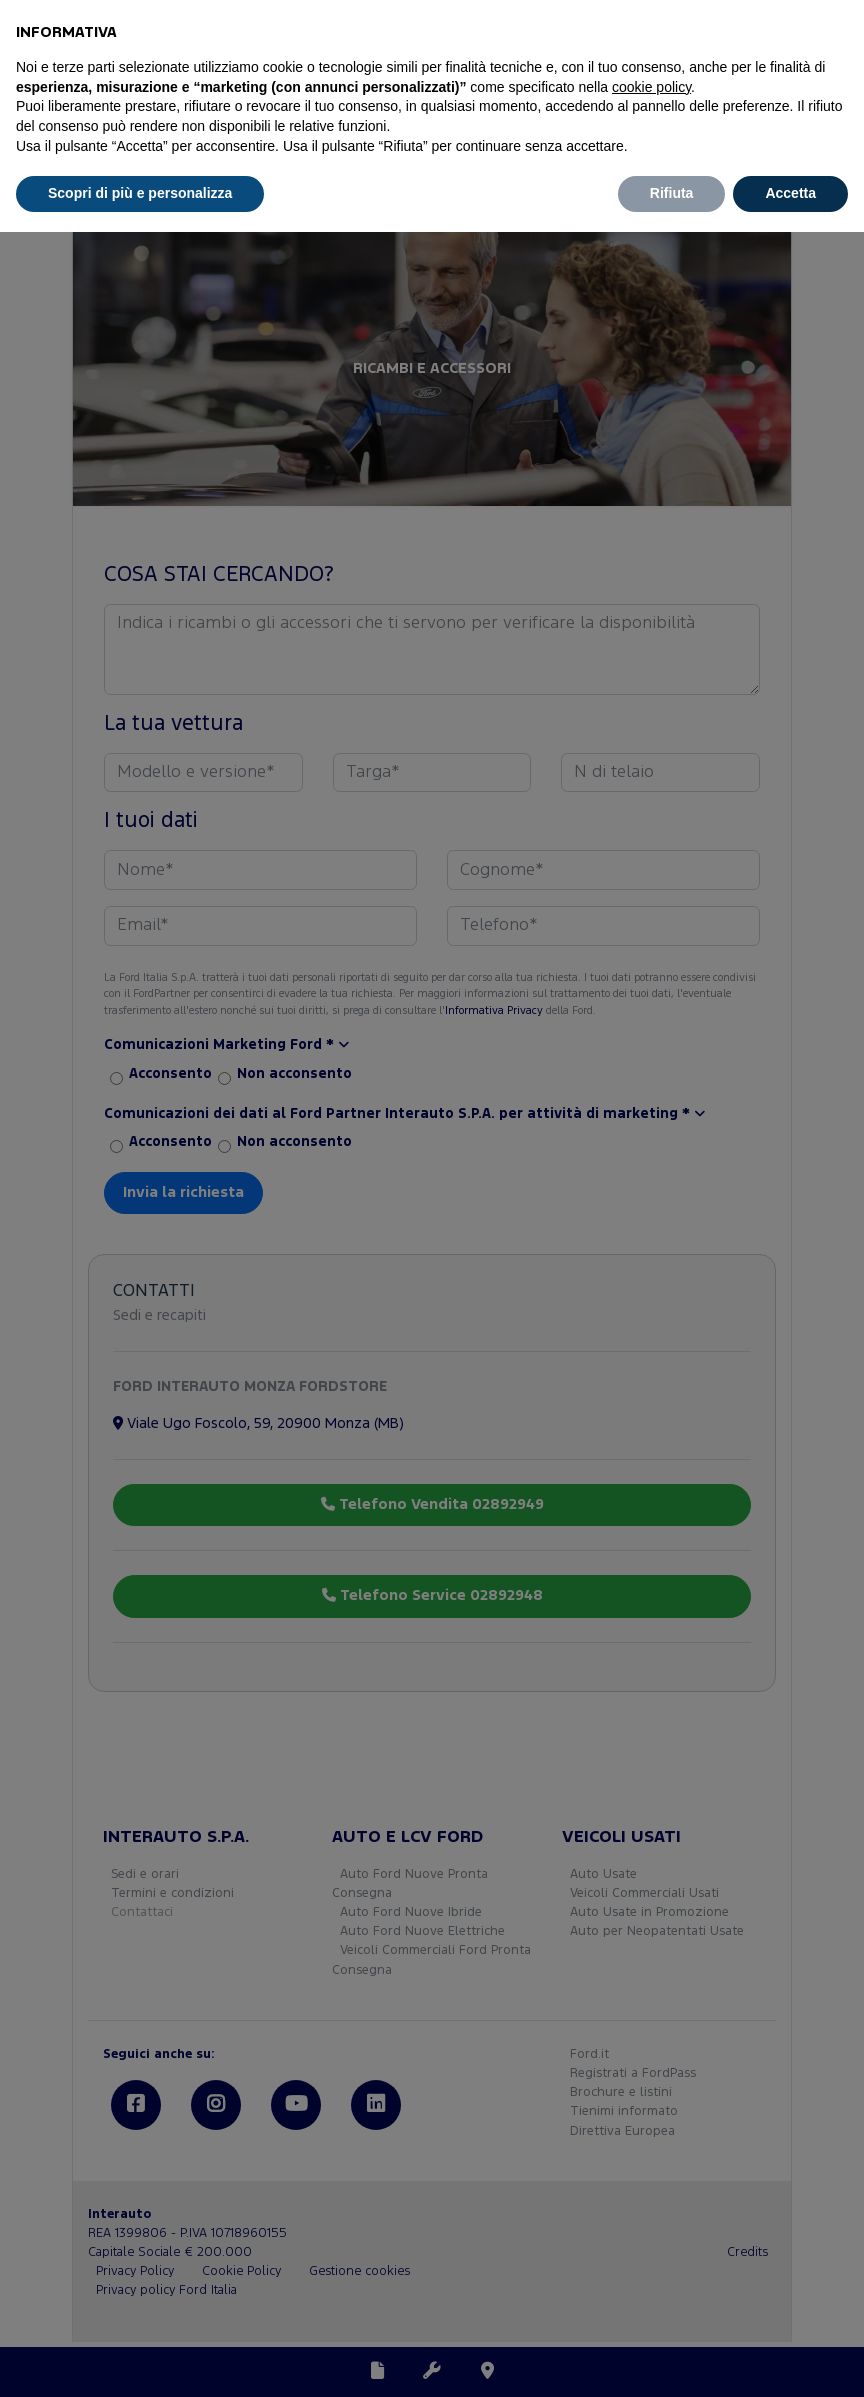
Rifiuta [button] (672, 193)
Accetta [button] (790, 193)
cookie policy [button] (651, 87)
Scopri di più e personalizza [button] (140, 193)
